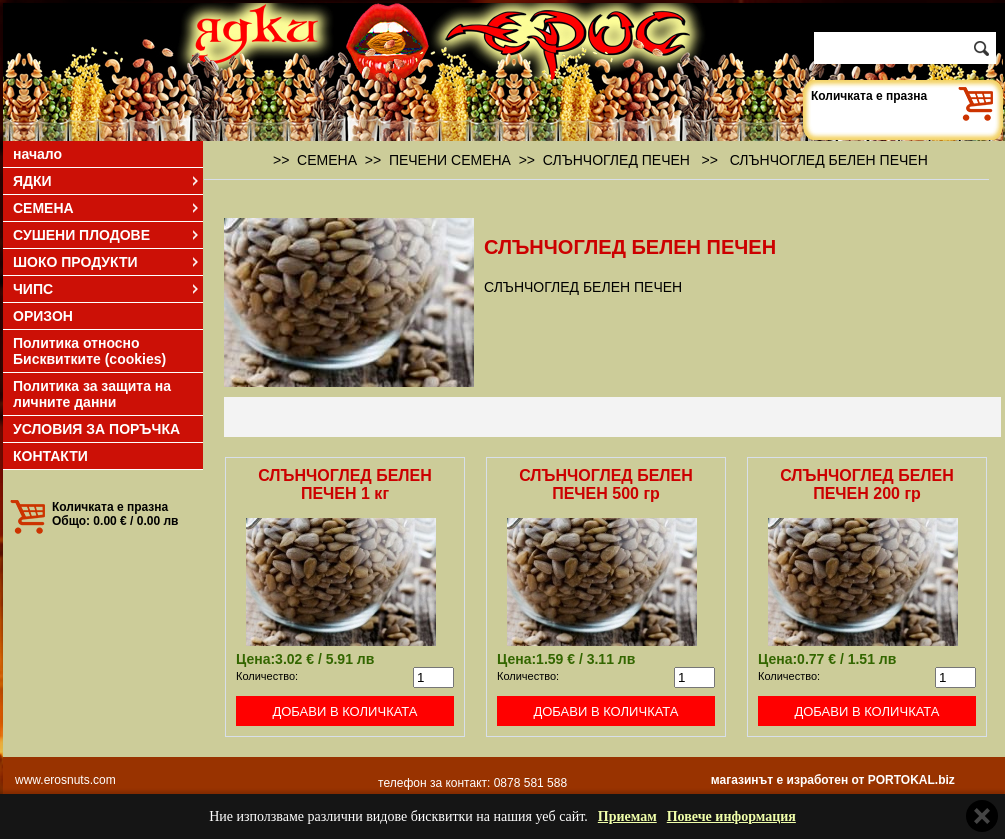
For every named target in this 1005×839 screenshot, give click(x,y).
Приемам (627, 816)
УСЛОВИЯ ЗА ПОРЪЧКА (96, 429)
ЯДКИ (107, 181)
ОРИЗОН (43, 316)
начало (37, 154)
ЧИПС (107, 289)
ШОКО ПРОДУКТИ (107, 262)
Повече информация (731, 816)
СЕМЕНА (107, 208)
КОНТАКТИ (50, 456)
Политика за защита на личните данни (92, 394)
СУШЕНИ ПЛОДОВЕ (107, 235)
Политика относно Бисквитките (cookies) (89, 351)
